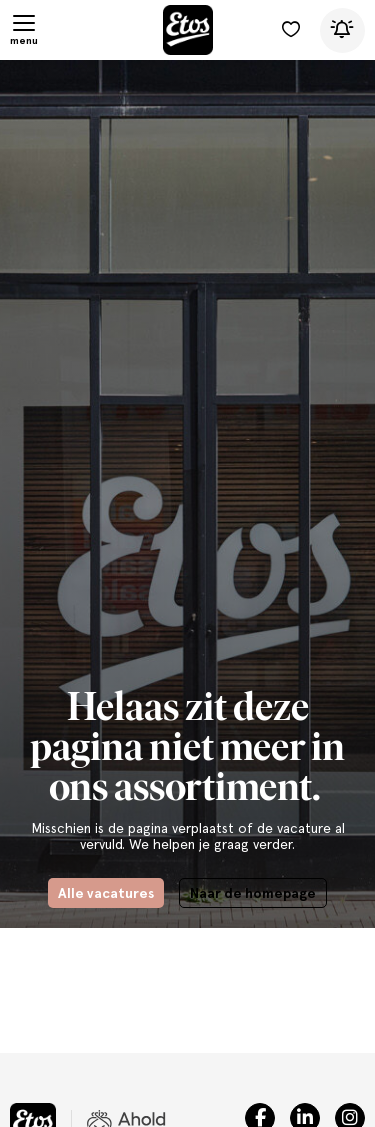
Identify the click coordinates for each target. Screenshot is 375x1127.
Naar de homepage (253, 893)
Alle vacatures (106, 893)
